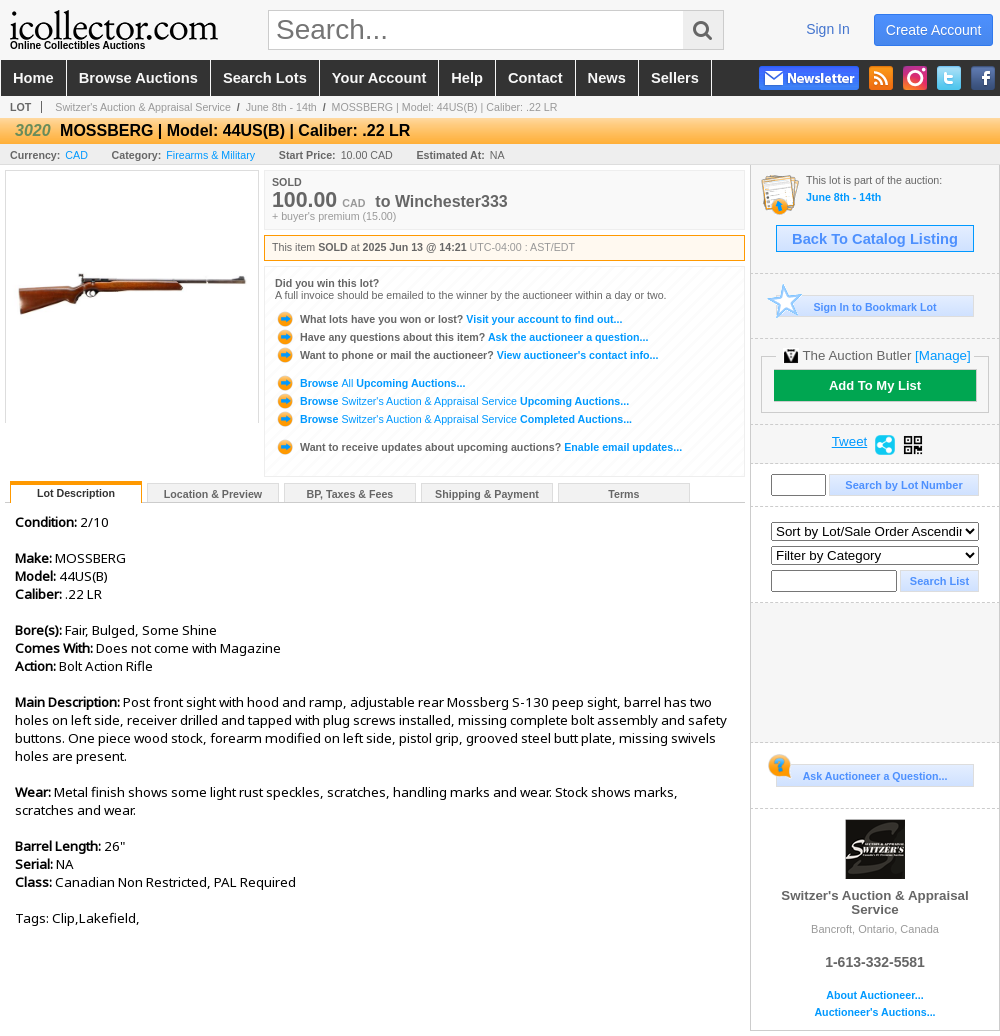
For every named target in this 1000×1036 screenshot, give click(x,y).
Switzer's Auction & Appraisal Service (143, 107)
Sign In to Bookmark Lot (856, 306)
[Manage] (942, 355)
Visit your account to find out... (448, 319)
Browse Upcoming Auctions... (370, 383)
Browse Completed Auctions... (453, 419)
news (607, 78)
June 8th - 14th (281, 107)
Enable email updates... (478, 447)
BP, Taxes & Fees (350, 494)
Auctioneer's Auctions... (874, 1012)
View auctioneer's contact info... (466, 355)
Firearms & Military (210, 155)
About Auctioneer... (874, 995)
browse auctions (138, 78)
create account (934, 30)
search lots (265, 78)
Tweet (850, 442)
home (33, 78)
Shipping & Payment (487, 494)
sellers (675, 78)
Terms (623, 494)
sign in (828, 29)
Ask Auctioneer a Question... (861, 773)
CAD (76, 155)
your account (379, 78)
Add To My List (875, 385)
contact (535, 78)
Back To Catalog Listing (875, 239)
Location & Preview (213, 494)
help (467, 78)
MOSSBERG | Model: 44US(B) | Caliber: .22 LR (445, 107)
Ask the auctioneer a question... (461, 337)
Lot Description (76, 493)
